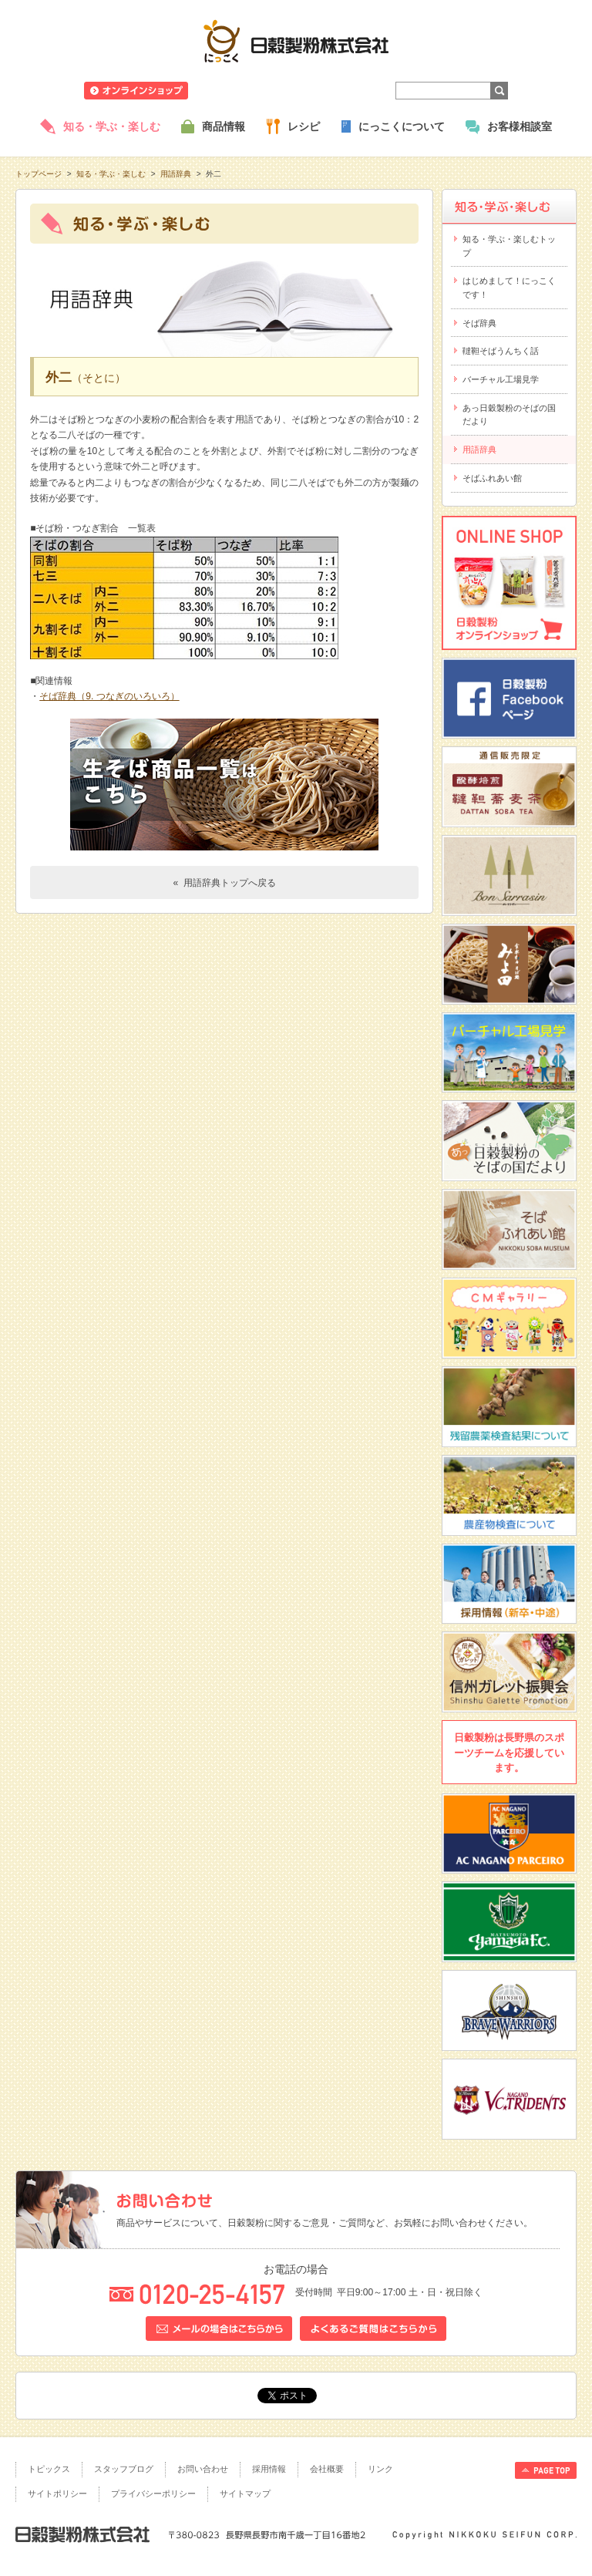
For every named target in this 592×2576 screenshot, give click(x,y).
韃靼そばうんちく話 (500, 350)
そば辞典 (479, 323)
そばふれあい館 (492, 478)
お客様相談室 (519, 126)
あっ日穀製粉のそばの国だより (509, 414)
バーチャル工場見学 (500, 379)
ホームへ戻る (538, 8)
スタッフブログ (123, 2468)
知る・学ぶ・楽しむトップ (509, 246)
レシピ (304, 126)
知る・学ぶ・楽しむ (111, 126)
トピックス (49, 2468)
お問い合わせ (202, 2468)
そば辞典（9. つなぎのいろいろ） (109, 696)
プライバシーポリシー (153, 2493)
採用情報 (269, 2468)
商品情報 (223, 126)
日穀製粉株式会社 (296, 40)
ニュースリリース (240, 91)
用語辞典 (175, 174)
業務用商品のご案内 (334, 91)
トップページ (38, 174)
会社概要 (327, 2468)
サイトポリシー (57, 2493)
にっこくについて (401, 126)
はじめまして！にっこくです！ (509, 287)
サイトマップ (245, 2493)
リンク (380, 2468)
